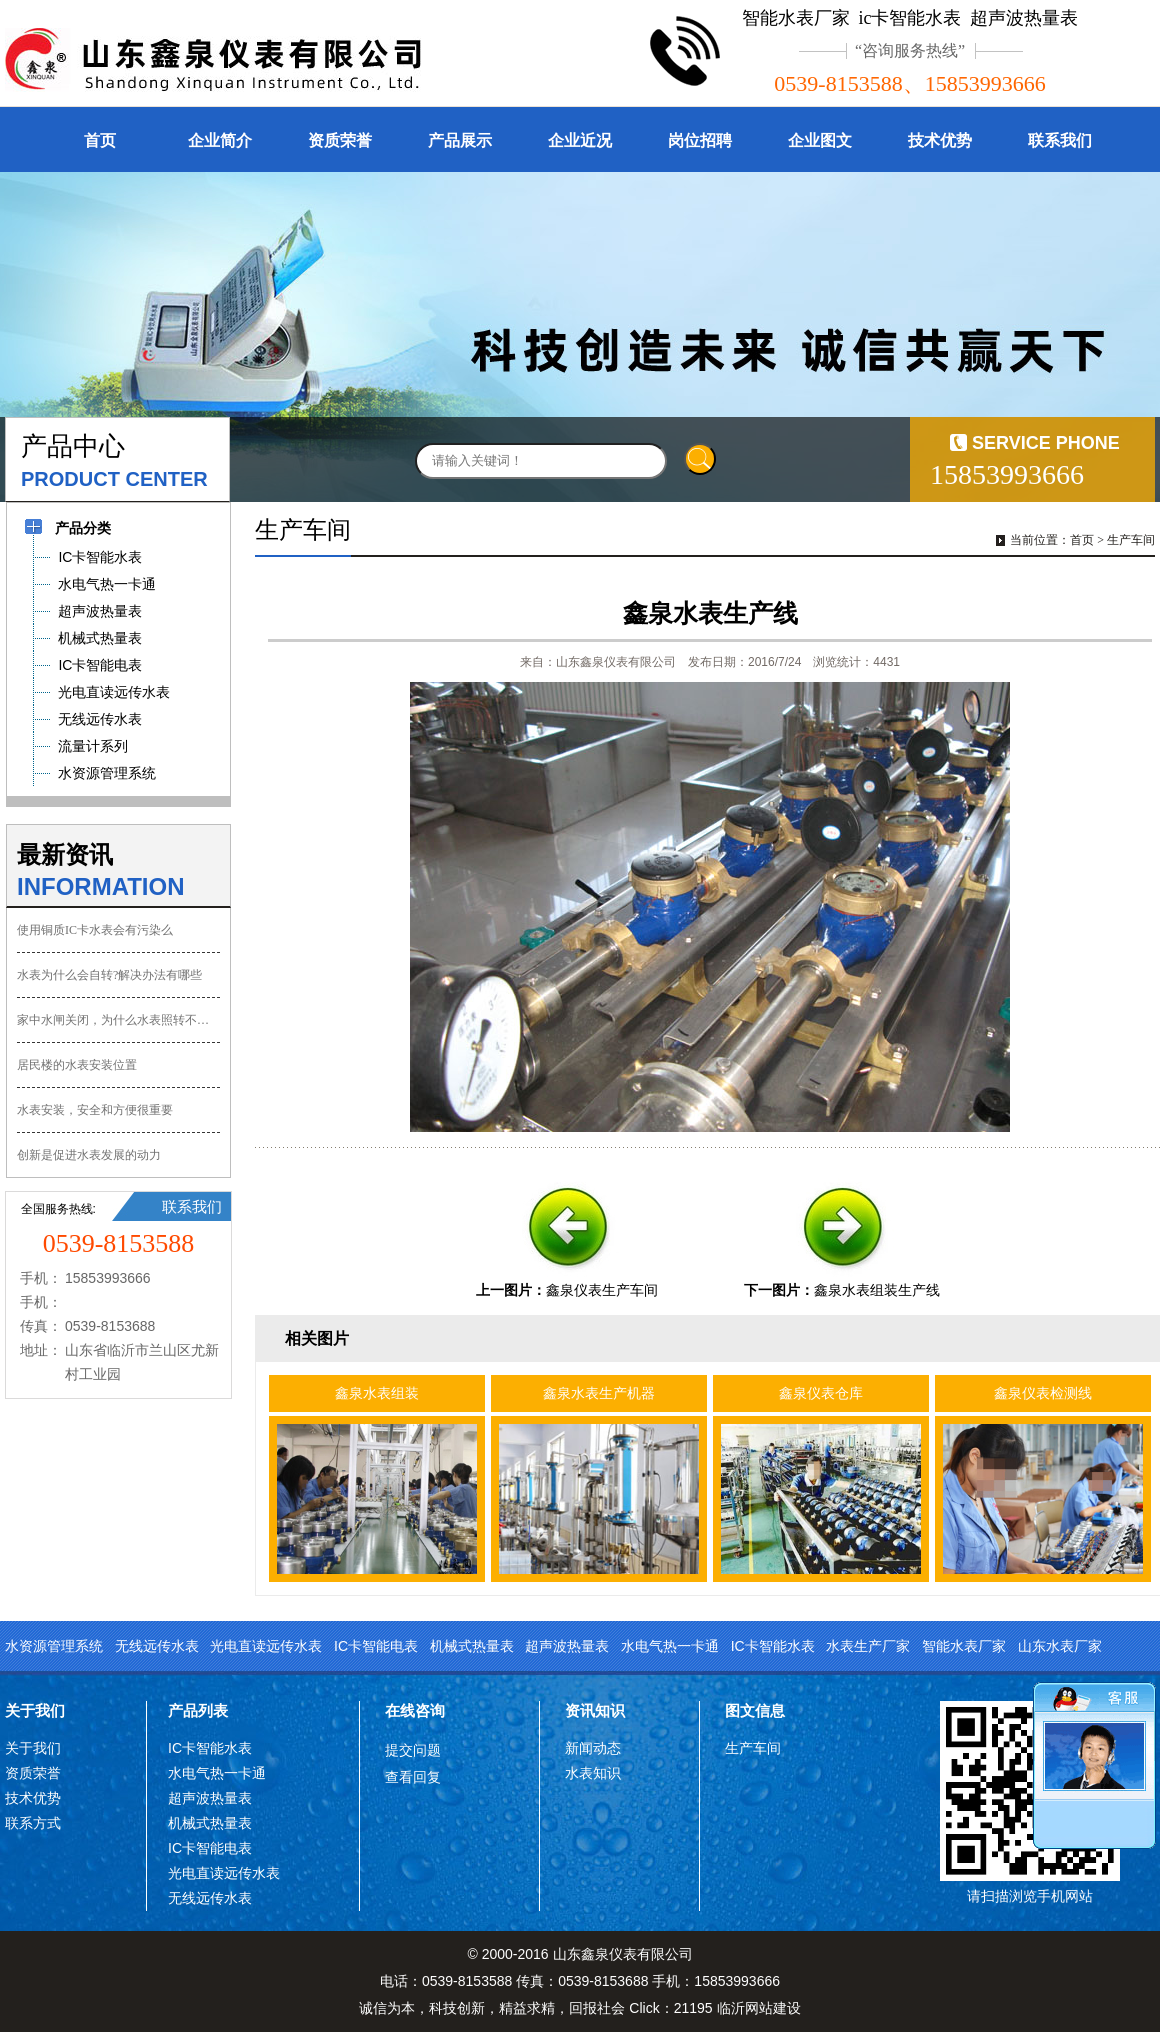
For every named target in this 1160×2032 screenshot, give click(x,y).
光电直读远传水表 (266, 1646)
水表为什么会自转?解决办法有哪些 (109, 975)
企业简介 (220, 140)
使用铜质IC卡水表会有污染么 (95, 930)
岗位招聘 (700, 140)
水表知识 (593, 1773)
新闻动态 (593, 1748)
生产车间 (1131, 540)
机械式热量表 (472, 1646)
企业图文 (820, 140)
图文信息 (755, 1710)
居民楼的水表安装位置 (77, 1065)
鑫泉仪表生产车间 (602, 1290)
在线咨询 (415, 1710)
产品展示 (460, 140)
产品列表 (198, 1710)
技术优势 (940, 140)
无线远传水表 (157, 1646)
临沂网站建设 (759, 2008)
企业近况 (580, 140)
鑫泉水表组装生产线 (877, 1290)
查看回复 (413, 1777)
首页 (100, 140)
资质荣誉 (340, 140)
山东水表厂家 (1060, 1646)
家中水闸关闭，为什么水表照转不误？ (118, 1020)
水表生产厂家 (868, 1646)
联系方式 (33, 1823)
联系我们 (1060, 140)
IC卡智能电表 (376, 1646)
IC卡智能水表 (773, 1646)
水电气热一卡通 (670, 1646)
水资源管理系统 (54, 1646)
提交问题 (413, 1750)
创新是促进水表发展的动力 (89, 1155)
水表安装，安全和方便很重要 (95, 1110)
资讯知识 (595, 1710)
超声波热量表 (567, 1646)
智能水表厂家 (964, 1646)
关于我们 (35, 1710)
